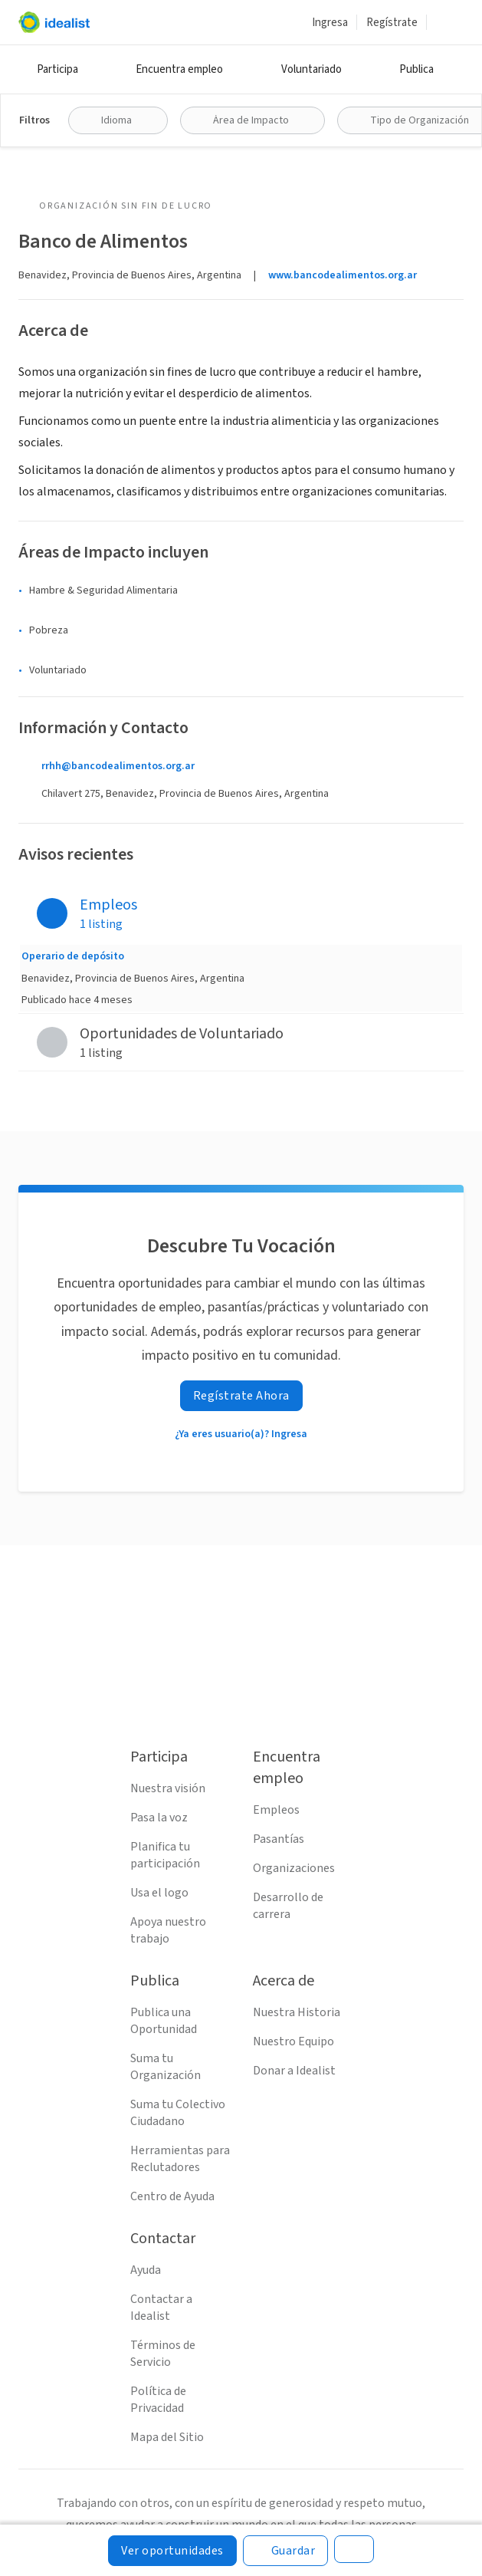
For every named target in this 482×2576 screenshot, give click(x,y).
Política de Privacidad (158, 2399)
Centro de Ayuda (172, 2196)
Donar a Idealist (294, 2070)
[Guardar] (286, 2550)
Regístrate (392, 23)
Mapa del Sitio (167, 2437)
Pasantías (278, 1839)
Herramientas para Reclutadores (180, 2159)
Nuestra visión (167, 1788)
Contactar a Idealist (161, 2307)
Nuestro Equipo (293, 2041)
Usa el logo (159, 1892)
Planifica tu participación (165, 1855)
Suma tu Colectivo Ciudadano (177, 2113)
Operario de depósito (72, 956)
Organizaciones (294, 1868)
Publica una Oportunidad (163, 2021)
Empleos (276, 1809)
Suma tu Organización (165, 2067)
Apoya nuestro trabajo (168, 1930)
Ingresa (330, 23)
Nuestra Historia (296, 2012)
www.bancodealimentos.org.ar (342, 275)
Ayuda (145, 2270)
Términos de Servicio (162, 2353)
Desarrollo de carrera (288, 1906)
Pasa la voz (159, 1817)
